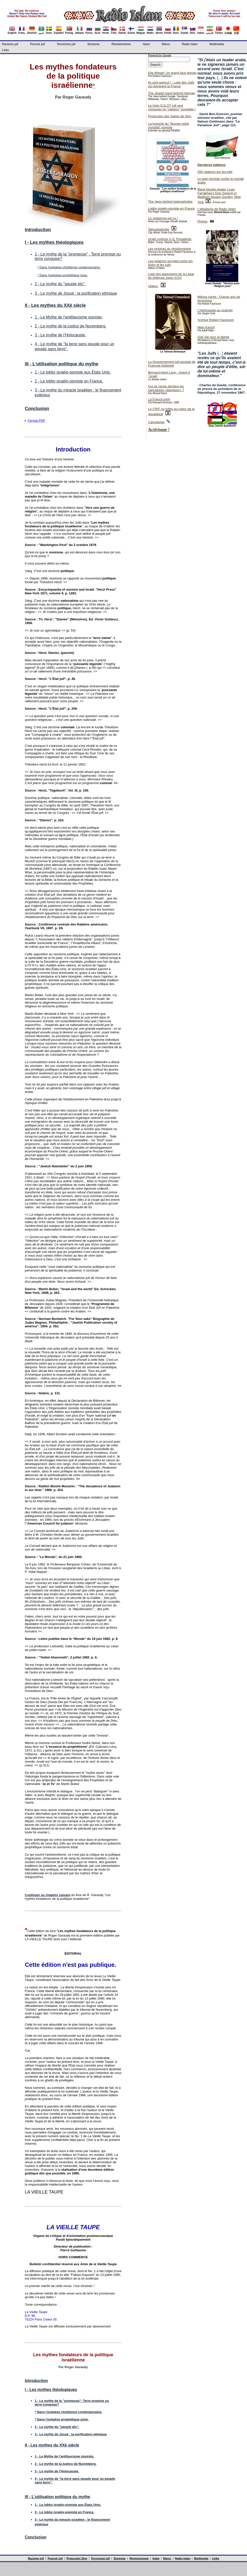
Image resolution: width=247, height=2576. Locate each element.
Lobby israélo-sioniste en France (171, 208)
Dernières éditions (211, 165)
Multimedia (217, 44)
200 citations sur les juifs (215, 172)
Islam (146, 44)
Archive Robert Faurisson (215, 320)
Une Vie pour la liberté (213, 337)
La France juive (159, 399)
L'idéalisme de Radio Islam (216, 209)
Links (5, 50)
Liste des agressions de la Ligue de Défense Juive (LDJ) (171, 276)
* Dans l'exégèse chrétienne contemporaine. (69, 267)
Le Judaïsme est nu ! (163, 218)
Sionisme (93, 44)
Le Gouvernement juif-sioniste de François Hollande (171, 363)
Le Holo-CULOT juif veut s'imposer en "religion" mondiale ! (172, 107)
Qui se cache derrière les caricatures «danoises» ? (166, 388)
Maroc (166, 44)
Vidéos (153, 286)
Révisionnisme (121, 44)
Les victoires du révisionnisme (169, 249)
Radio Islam (190, 44)
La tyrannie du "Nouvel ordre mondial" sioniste (168, 125)
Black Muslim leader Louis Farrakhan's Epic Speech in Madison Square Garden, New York (219, 196)
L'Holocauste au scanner (215, 310)
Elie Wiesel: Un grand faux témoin (172, 73)
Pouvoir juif (37, 44)
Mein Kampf (206, 327)
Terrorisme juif (66, 44)
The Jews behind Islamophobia (170, 201)
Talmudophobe (158, 229)
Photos (202, 221)
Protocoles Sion (76, 2558)
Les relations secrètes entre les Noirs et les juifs (170, 263)
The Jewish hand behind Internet (171, 93)
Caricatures (156, 422)
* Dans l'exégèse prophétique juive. (62, 275)
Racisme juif (10, 44)
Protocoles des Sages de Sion (169, 116)
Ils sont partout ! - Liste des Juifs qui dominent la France (171, 84)
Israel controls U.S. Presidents (169, 239)
